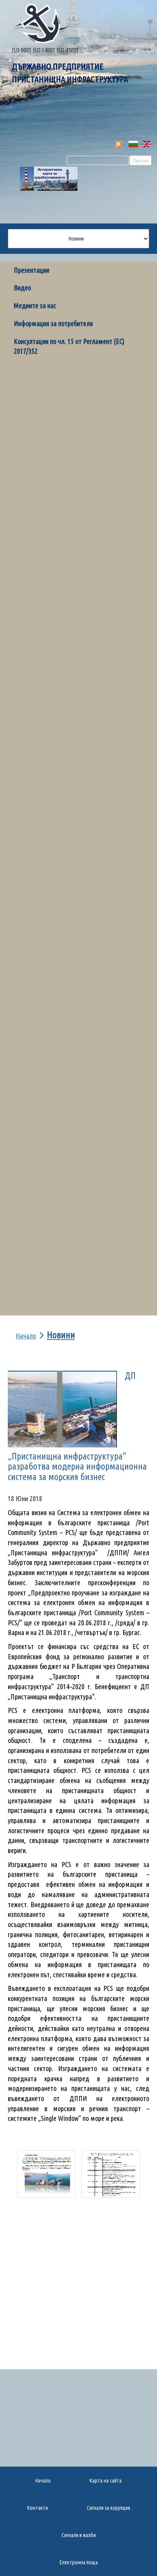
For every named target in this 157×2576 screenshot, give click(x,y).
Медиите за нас (35, 305)
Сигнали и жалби (79, 2535)
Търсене (140, 160)
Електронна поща (79, 2562)
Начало (26, 1336)
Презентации (31, 270)
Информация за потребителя (53, 323)
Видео (22, 288)
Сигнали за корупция (108, 2508)
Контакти (37, 2508)
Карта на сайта (106, 2481)
